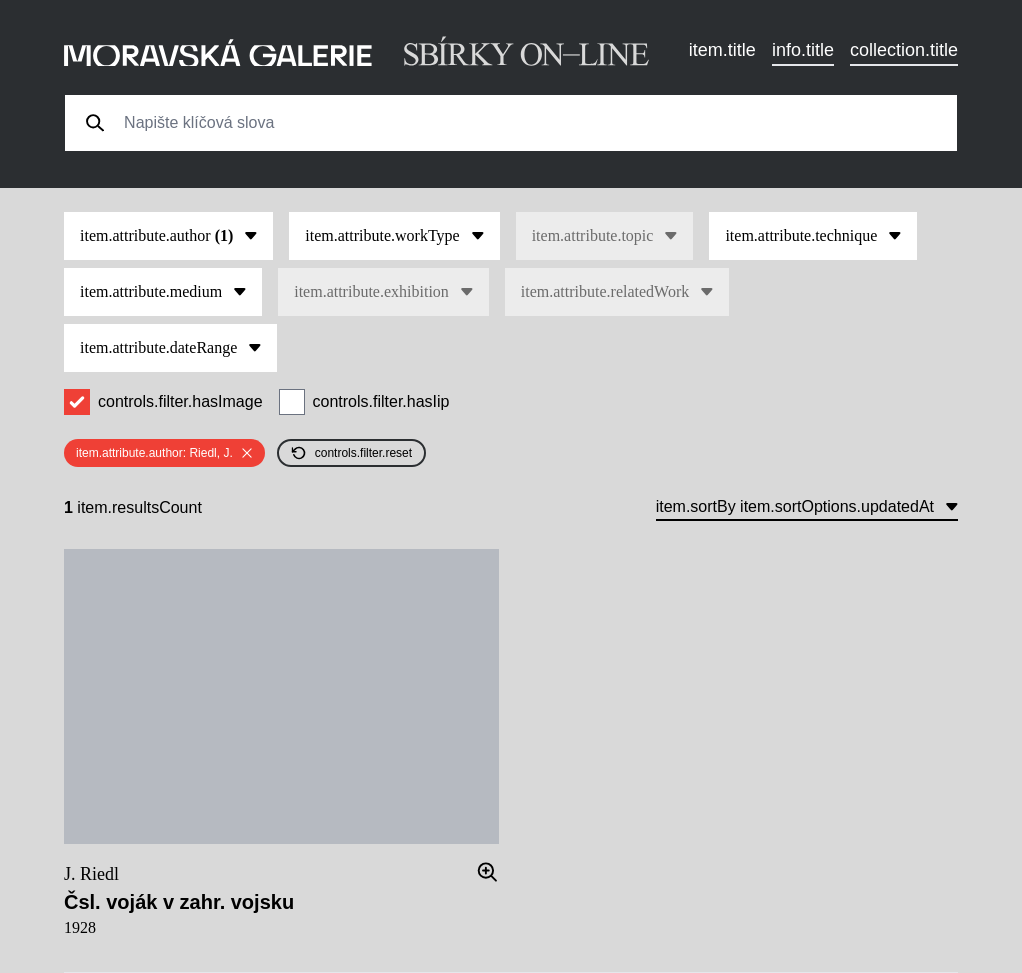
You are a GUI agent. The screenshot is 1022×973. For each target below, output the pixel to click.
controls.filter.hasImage (180, 401)
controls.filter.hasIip (381, 401)
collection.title (904, 50)
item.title (722, 50)
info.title (803, 50)
